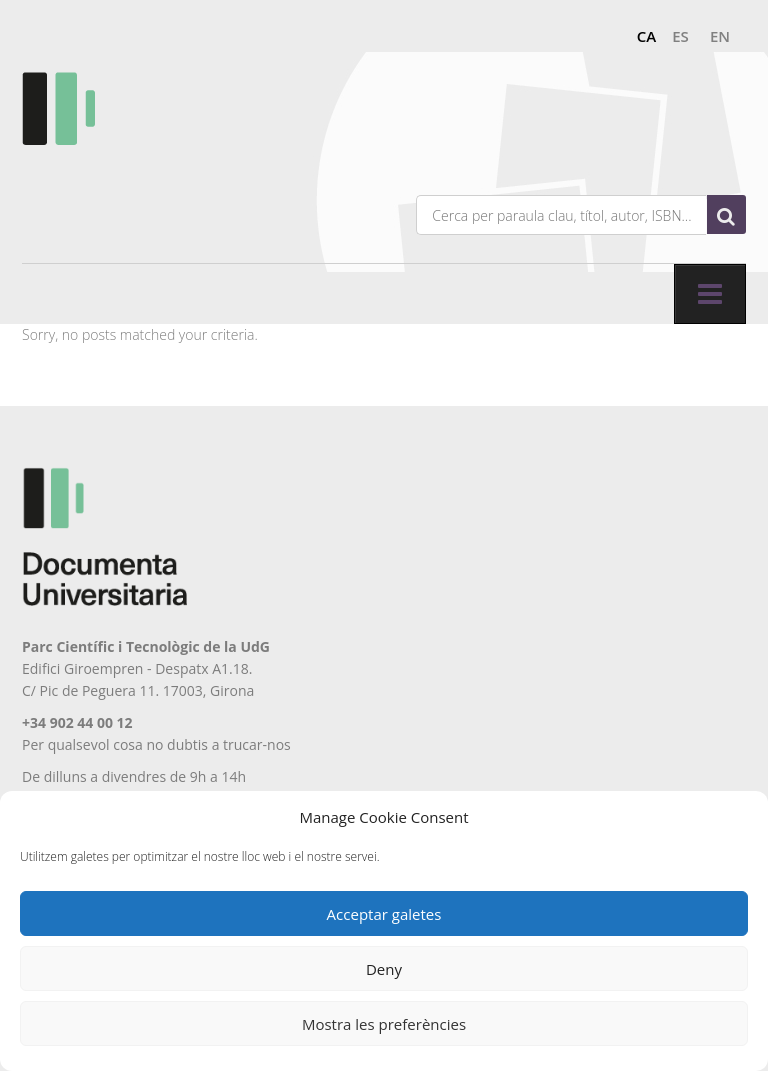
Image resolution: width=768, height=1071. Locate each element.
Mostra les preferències (384, 1024)
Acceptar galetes (384, 914)
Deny (384, 969)
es (680, 36)
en (720, 36)
